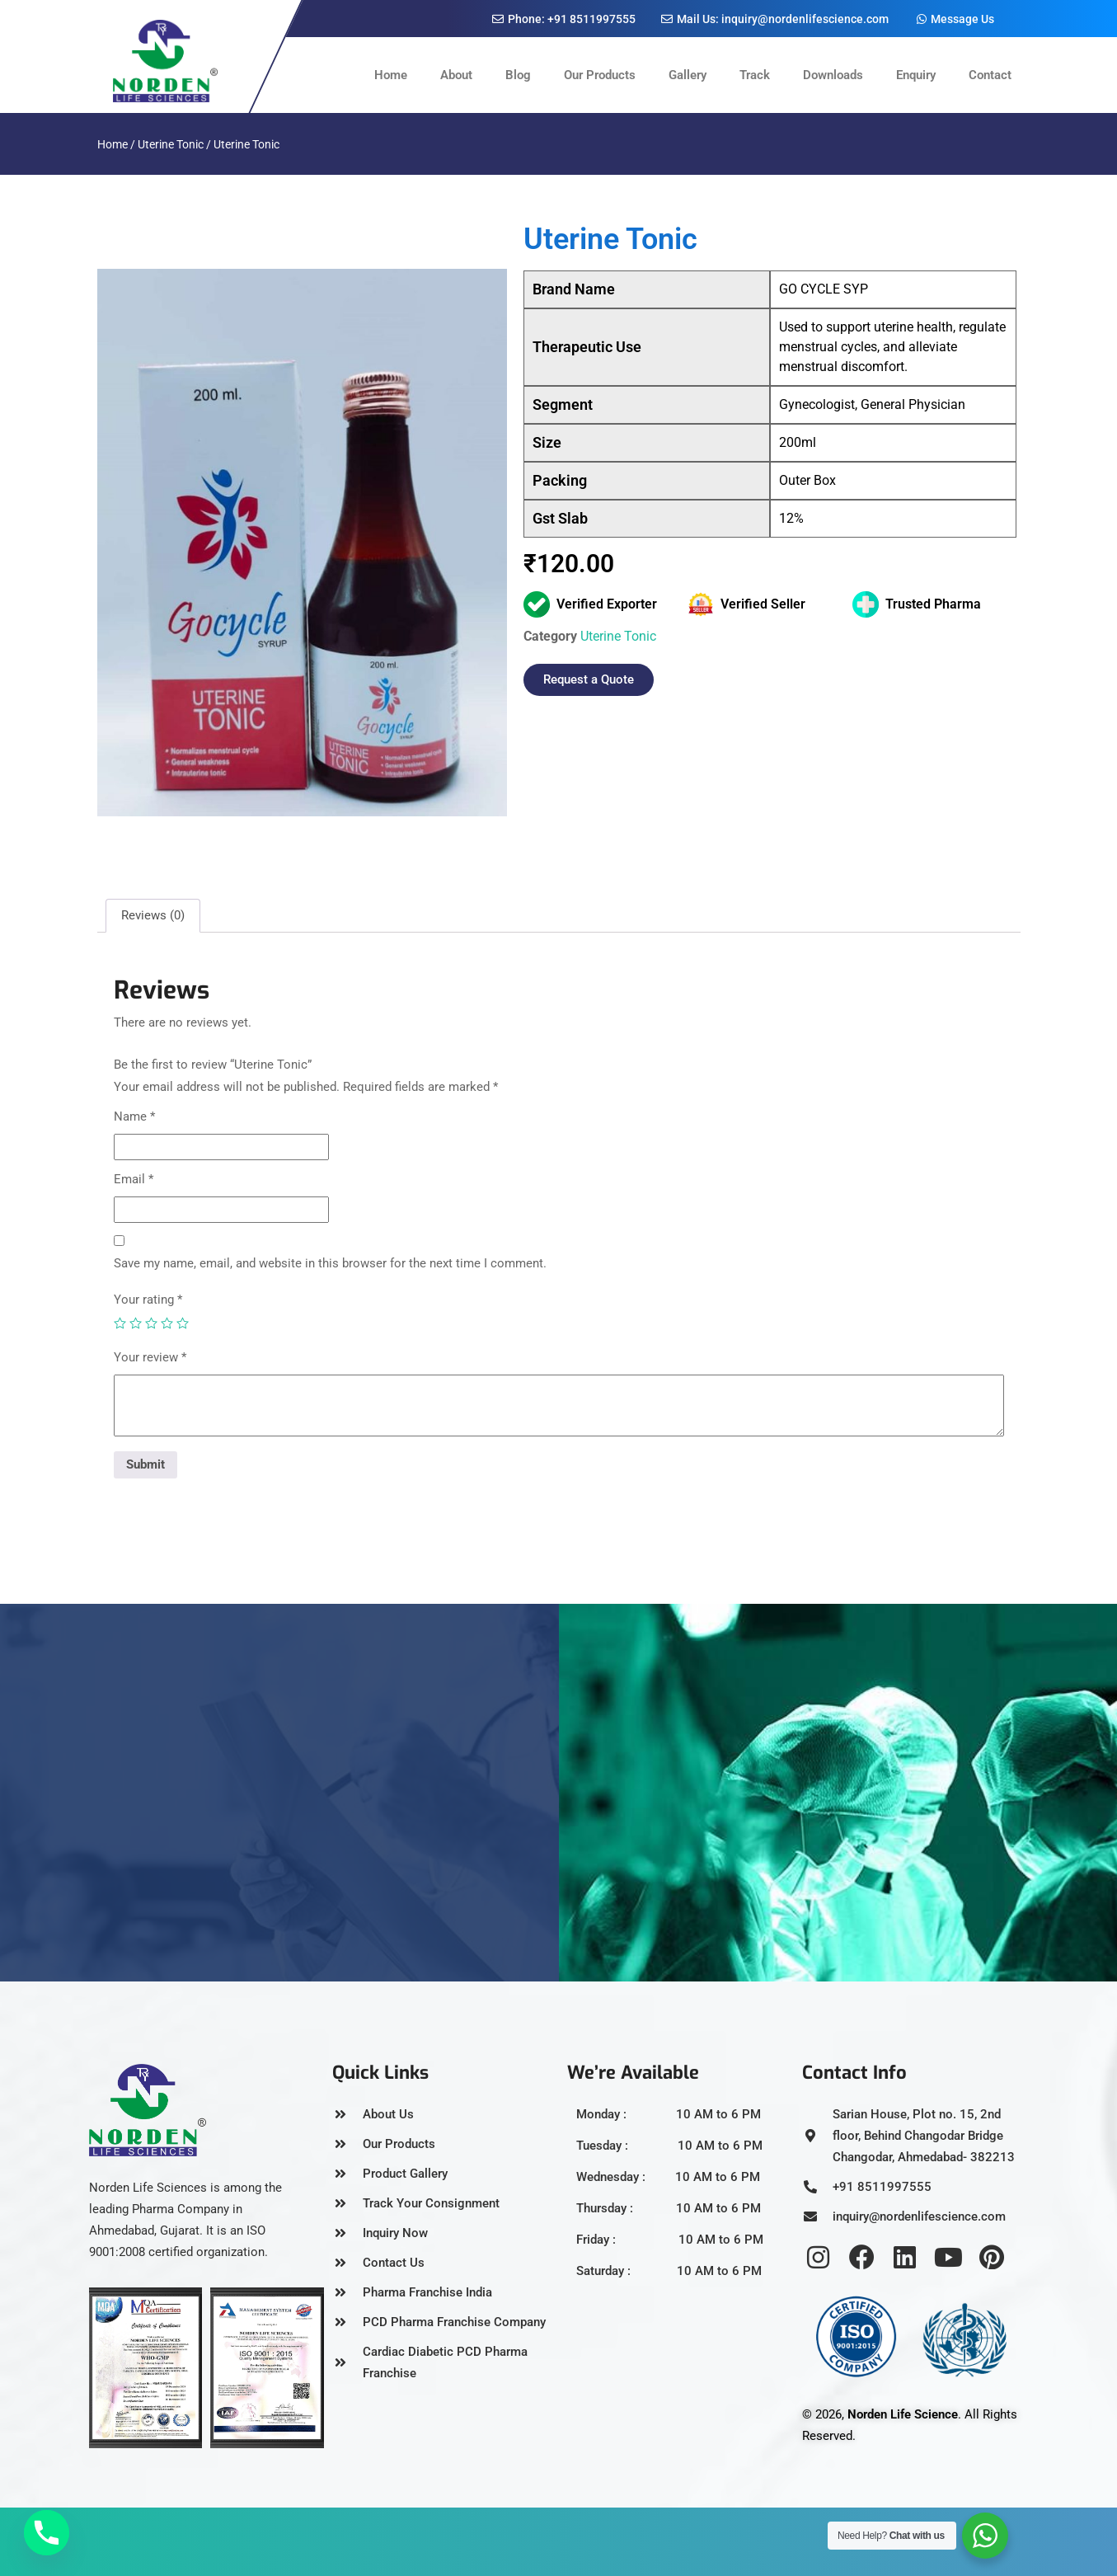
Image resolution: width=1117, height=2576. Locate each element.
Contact (990, 75)
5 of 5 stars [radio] (182, 1323)
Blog (518, 75)
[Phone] (46, 2532)
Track (754, 75)
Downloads (833, 75)
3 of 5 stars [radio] (151, 1323)
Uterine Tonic (171, 144)
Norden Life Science (902, 2414)
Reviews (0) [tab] (153, 915)
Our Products (600, 75)
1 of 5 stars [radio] (120, 1323)
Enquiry (916, 75)
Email (133, 1179)
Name (134, 1116)
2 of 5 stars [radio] (135, 1323)
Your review (150, 1357)
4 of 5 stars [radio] (167, 1323)
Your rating (148, 1299)
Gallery (687, 75)
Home (390, 75)
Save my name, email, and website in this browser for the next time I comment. (330, 1263)
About (456, 75)
